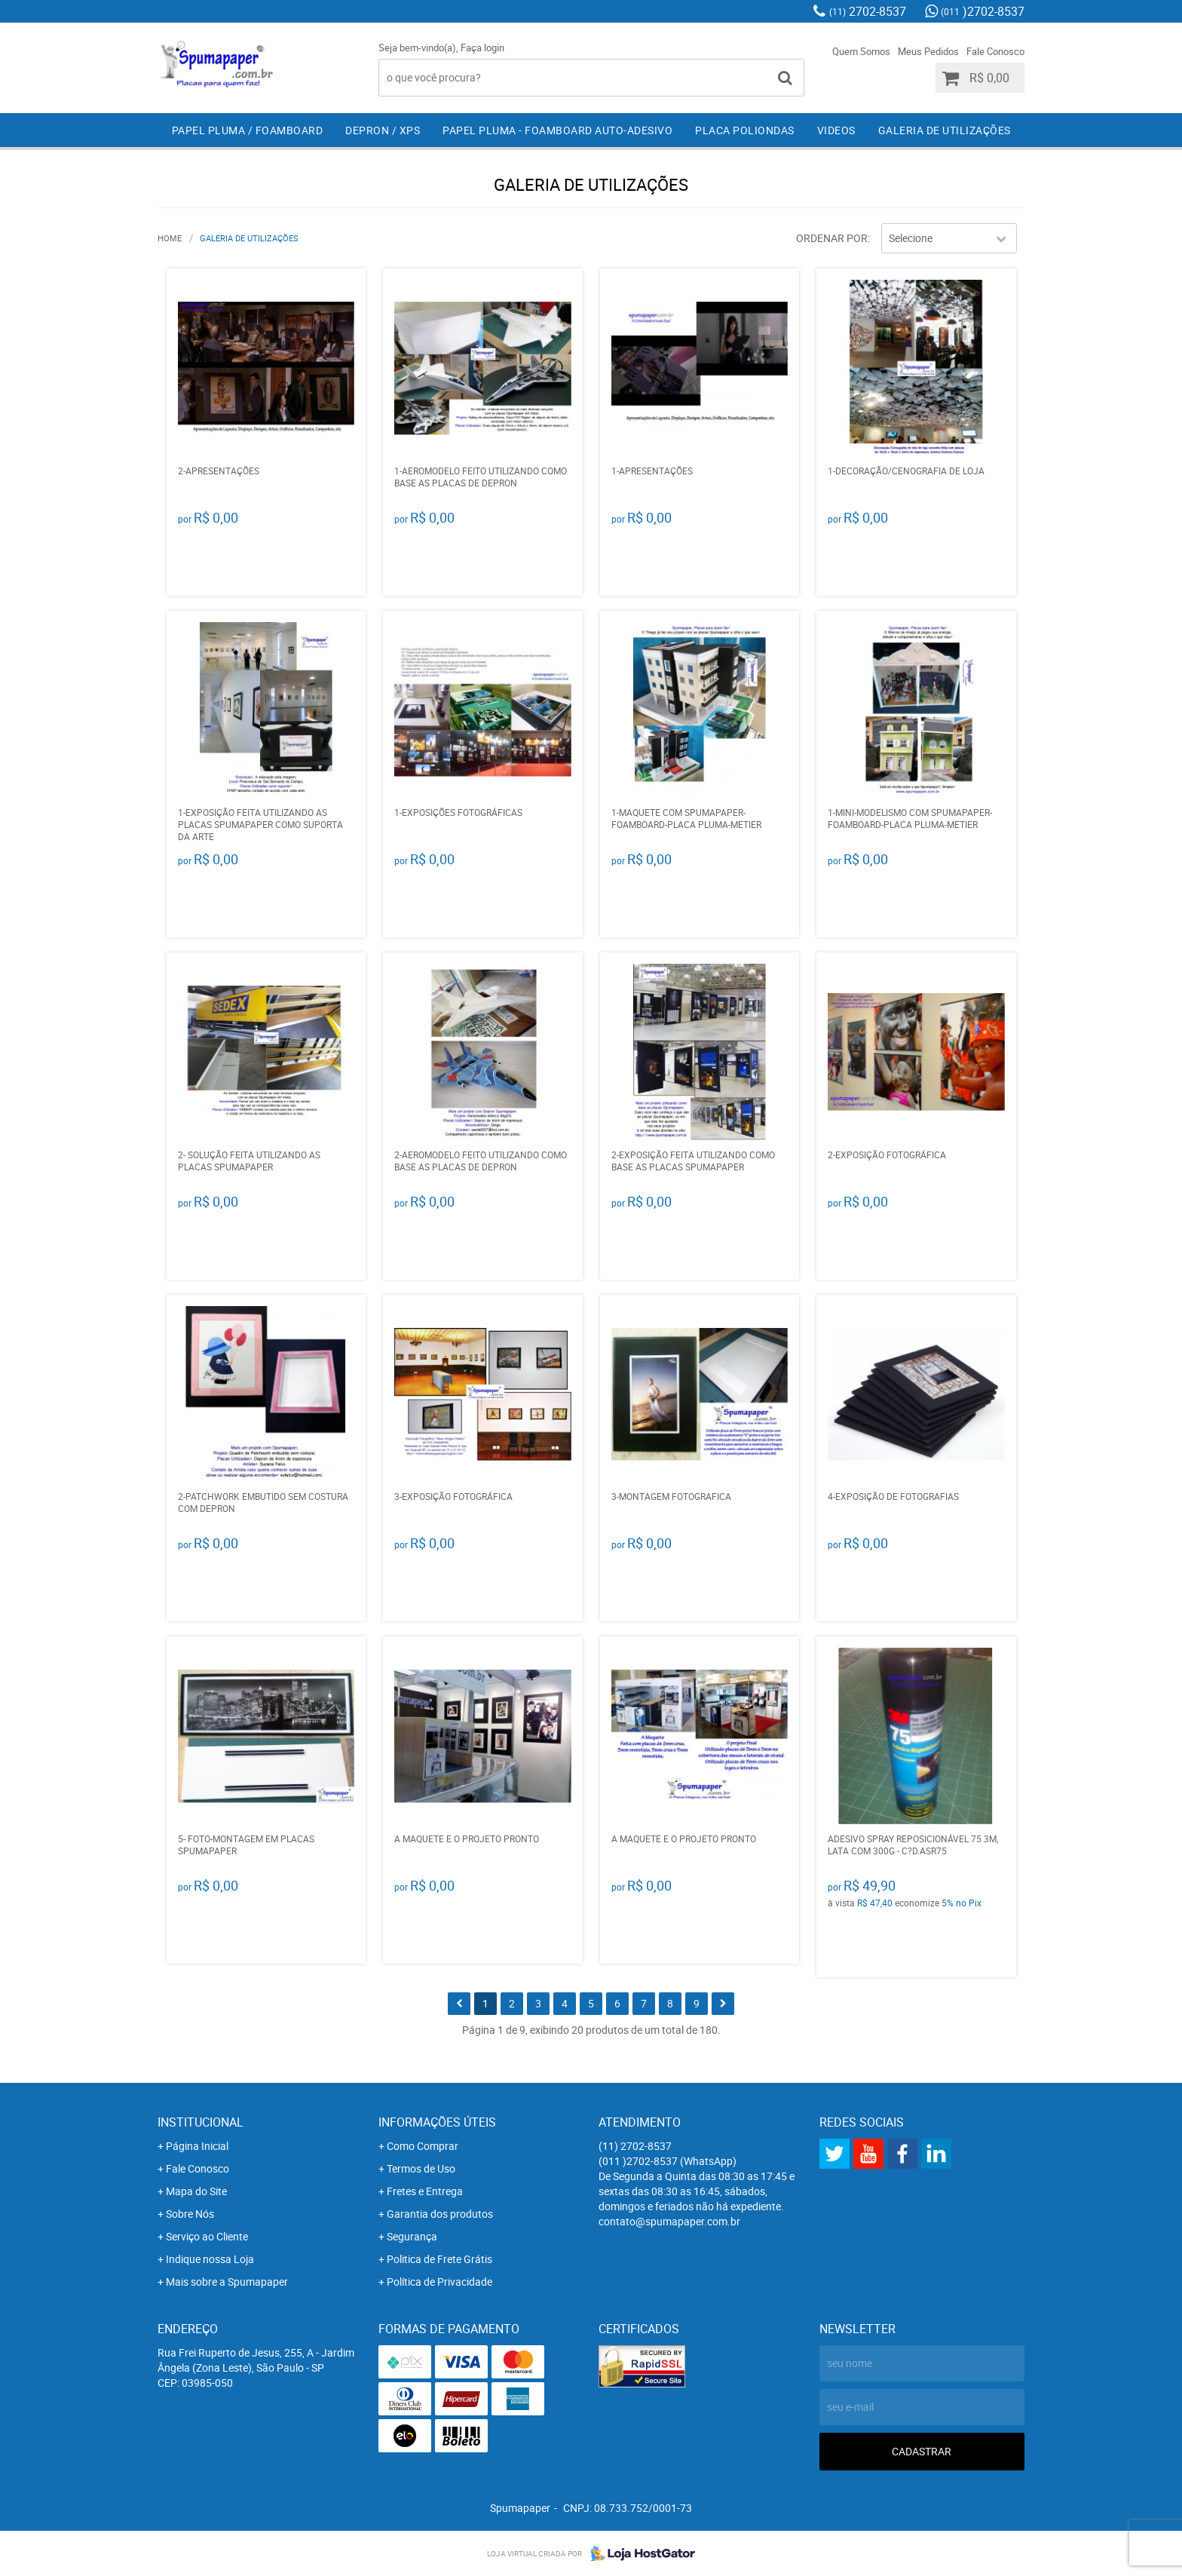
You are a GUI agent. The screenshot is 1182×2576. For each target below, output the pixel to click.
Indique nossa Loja (210, 2259)
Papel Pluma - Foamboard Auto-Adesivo (557, 130)
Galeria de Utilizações (944, 130)
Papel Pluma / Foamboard (247, 130)
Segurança (412, 2236)
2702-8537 (867, 11)
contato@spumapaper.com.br (669, 2221)
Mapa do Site (196, 2191)
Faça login (482, 47)
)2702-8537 (982, 11)
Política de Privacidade (439, 2281)
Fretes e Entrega (425, 2191)
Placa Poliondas (745, 130)
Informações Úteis (437, 2122)
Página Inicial (197, 2146)
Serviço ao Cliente (207, 2236)
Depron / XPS (382, 130)
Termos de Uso (421, 2168)
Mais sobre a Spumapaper (227, 2281)
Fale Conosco (995, 51)
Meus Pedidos (928, 51)
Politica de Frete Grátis (439, 2259)
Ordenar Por (832, 238)
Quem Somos (861, 51)
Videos (836, 130)
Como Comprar (422, 2146)
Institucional (200, 2122)
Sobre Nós (190, 2213)
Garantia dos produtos (440, 2213)
